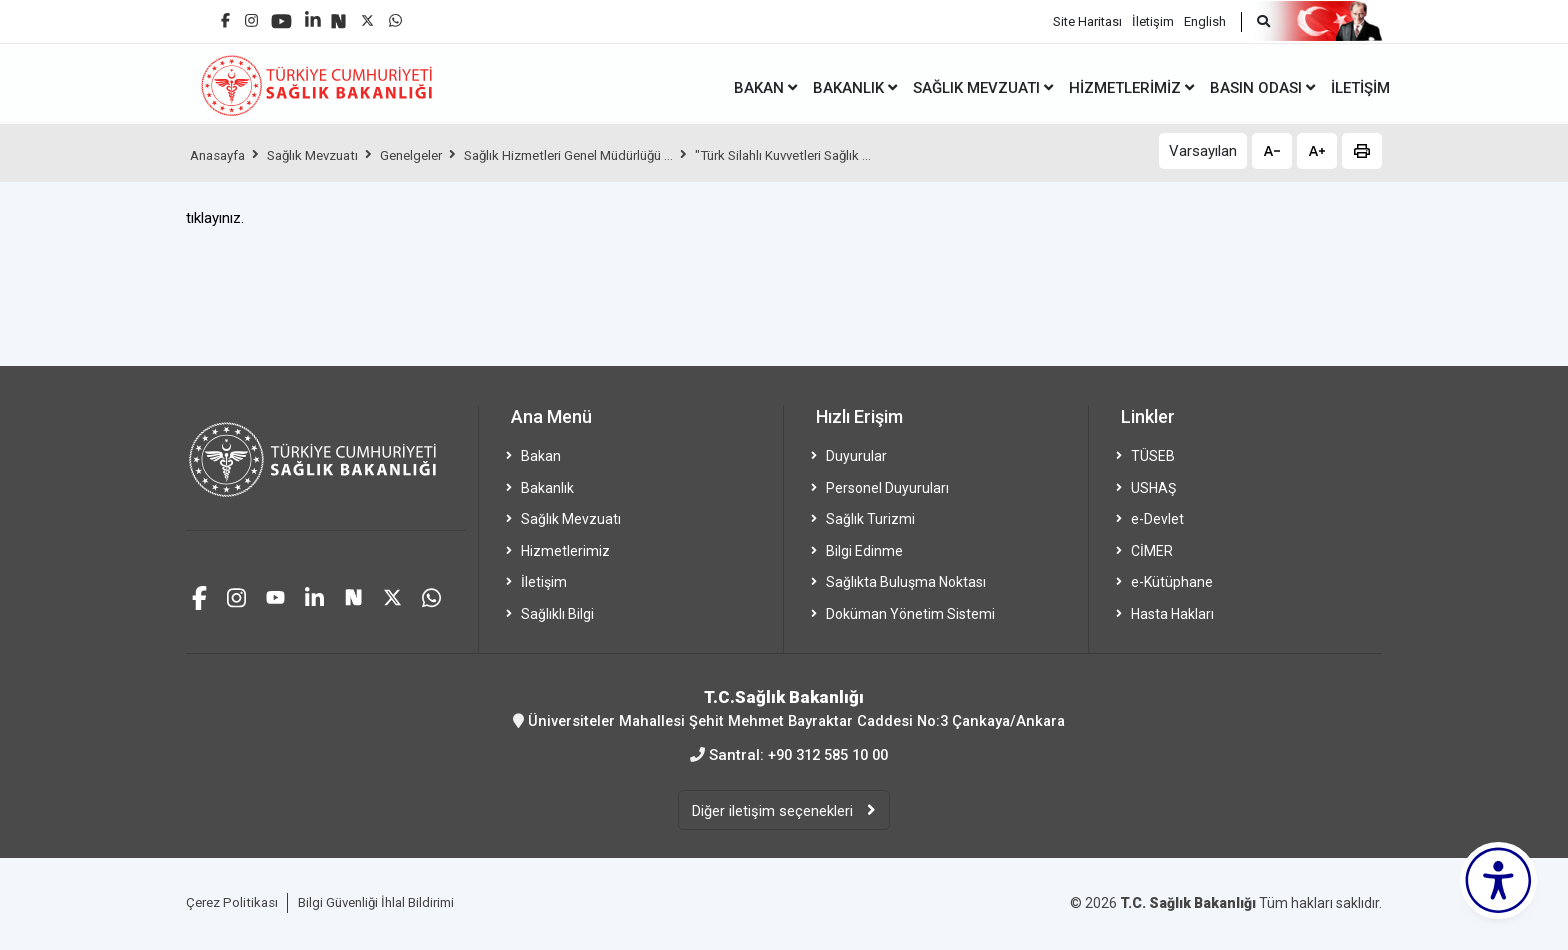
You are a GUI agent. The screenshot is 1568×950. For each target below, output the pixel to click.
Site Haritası (1087, 20)
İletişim (1153, 20)
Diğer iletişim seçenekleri (774, 810)
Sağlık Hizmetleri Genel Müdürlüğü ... (600, 155)
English (1205, 20)
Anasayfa (221, 155)
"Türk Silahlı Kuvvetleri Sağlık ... (831, 155)
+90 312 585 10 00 (828, 754)
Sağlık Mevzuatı (324, 155)
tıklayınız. (215, 218)
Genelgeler (430, 155)
